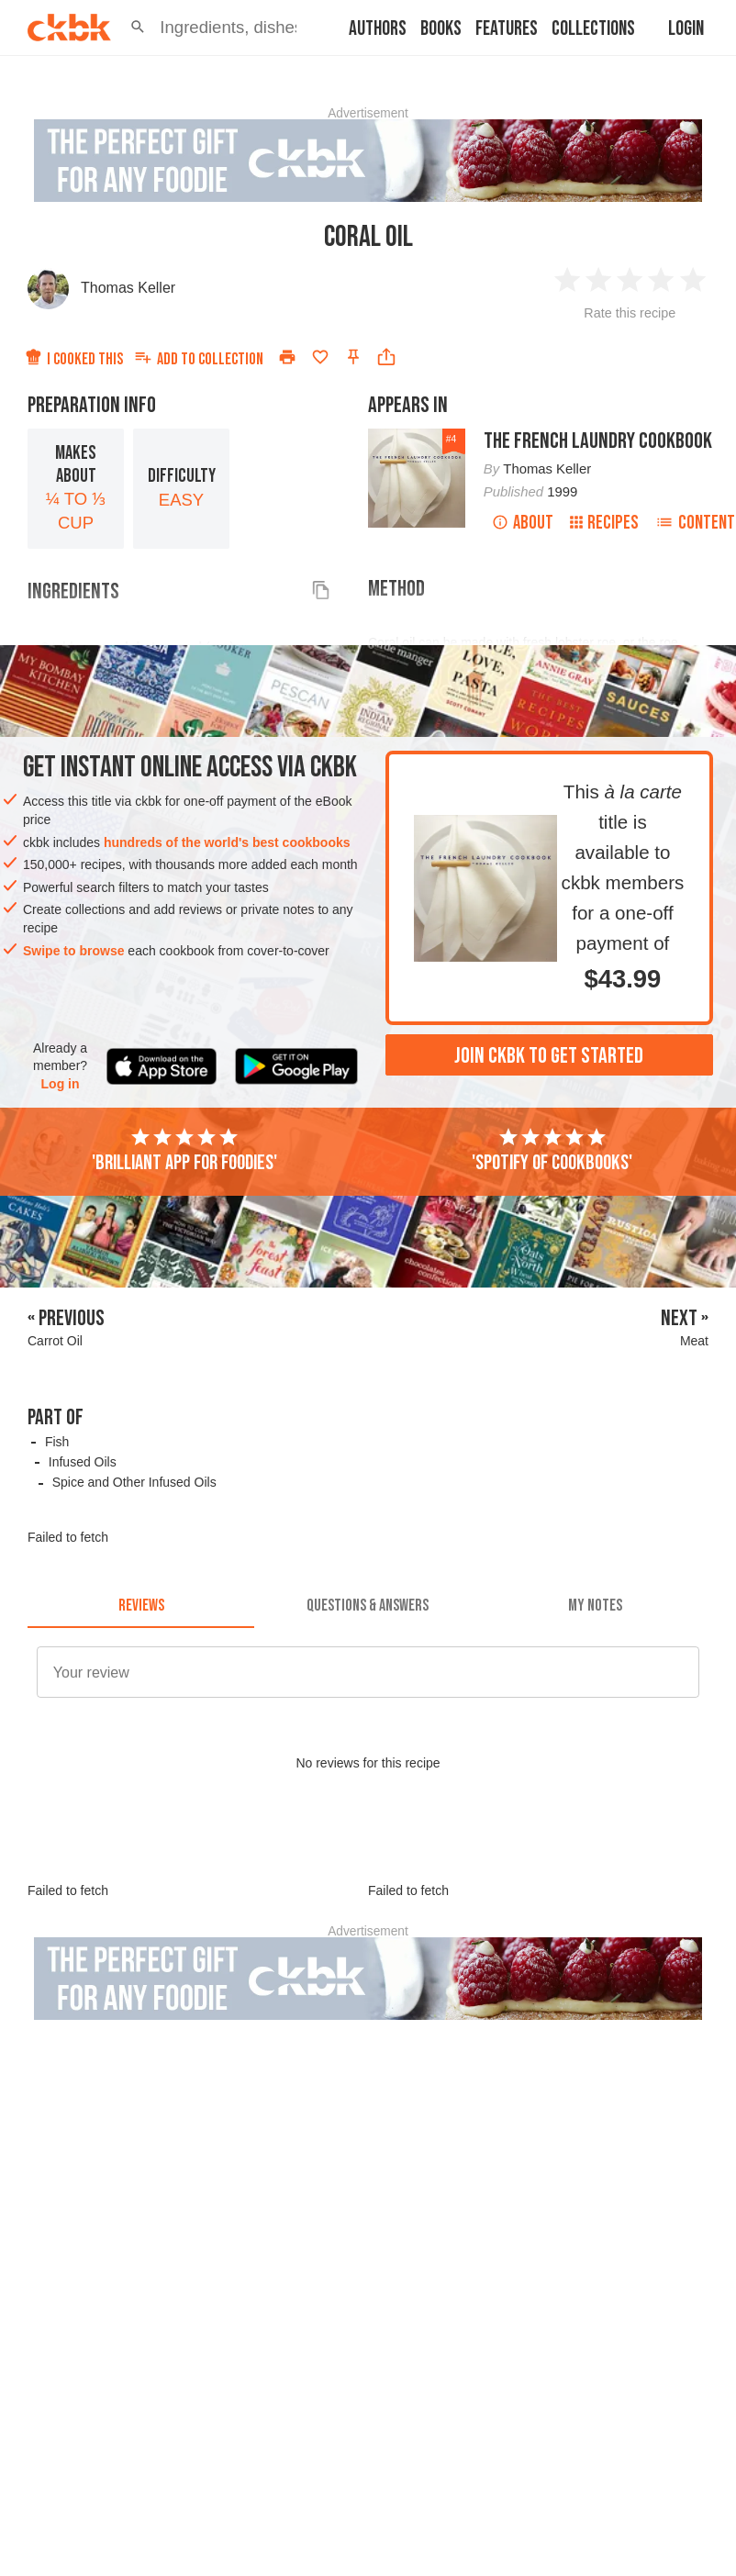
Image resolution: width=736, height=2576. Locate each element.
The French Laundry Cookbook (598, 441)
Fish (57, 1441)
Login (686, 29)
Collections (593, 29)
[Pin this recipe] (353, 357)
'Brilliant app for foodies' (184, 1151)
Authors (378, 29)
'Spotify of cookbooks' (552, 1151)
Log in (60, 1083)
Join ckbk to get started (548, 1056)
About (522, 522)
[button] (137, 27)
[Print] (287, 357)
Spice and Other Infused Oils (134, 1482)
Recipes (604, 522)
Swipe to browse (73, 950)
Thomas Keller (128, 288)
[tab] (141, 1606)
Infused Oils (83, 1462)
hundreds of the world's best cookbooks (227, 842)
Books (441, 29)
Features (506, 29)
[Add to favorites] (320, 357)
